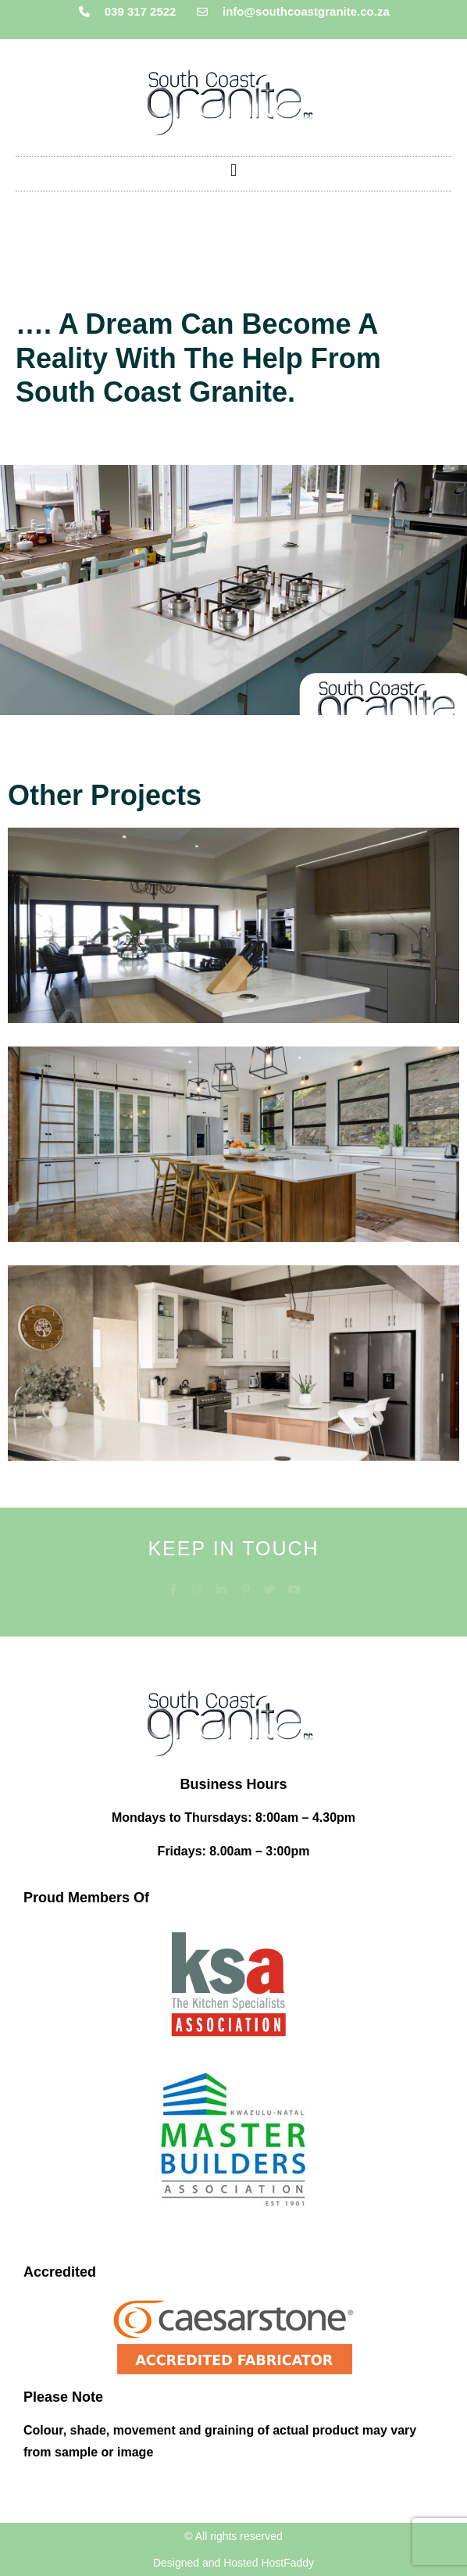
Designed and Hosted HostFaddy (233, 2562)
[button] (233, 170)
